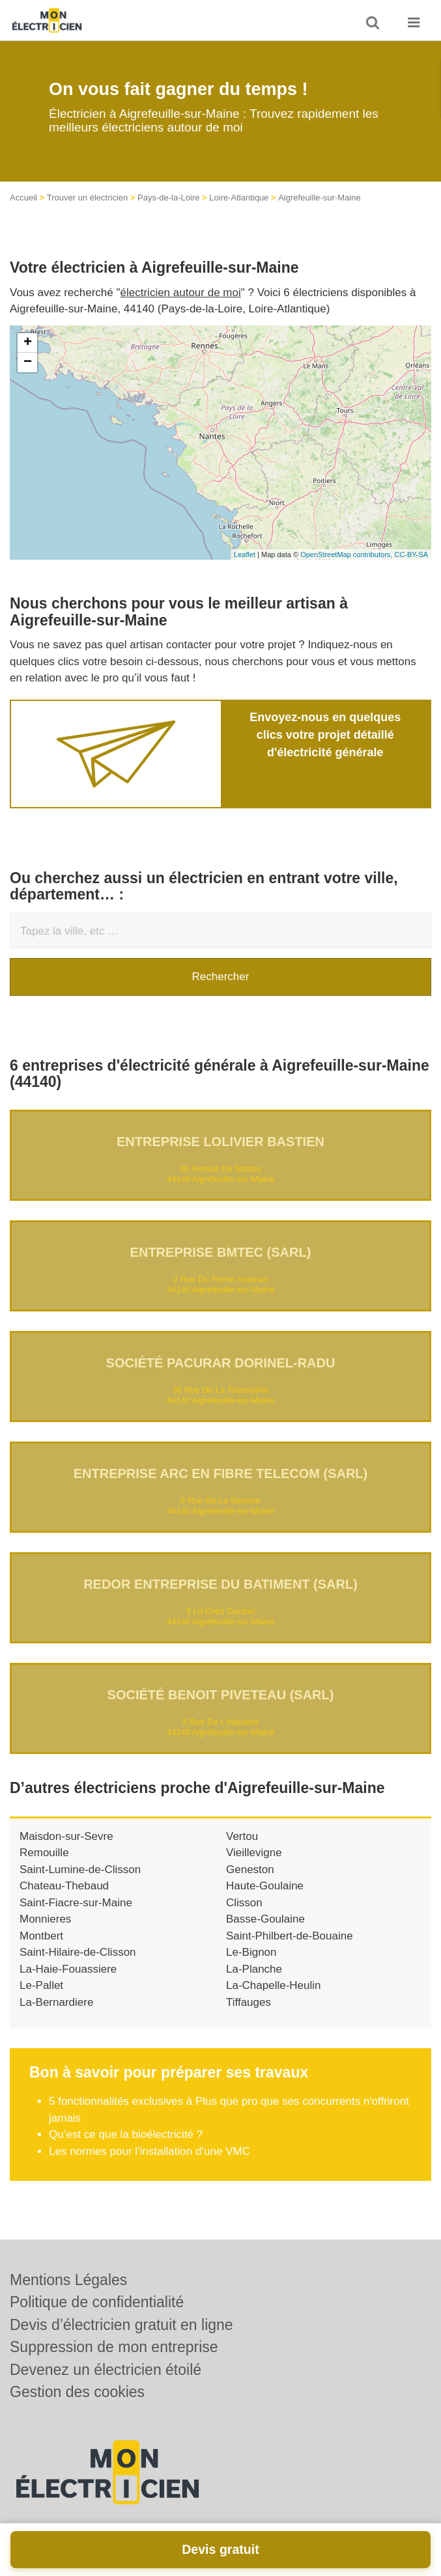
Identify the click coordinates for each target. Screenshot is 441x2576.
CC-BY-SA (411, 554)
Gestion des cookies (77, 2391)
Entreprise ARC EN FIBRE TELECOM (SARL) (221, 1473)
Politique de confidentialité (97, 2302)
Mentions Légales (68, 2279)
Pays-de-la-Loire (168, 197)
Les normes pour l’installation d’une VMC (149, 2151)
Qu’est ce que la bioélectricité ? (126, 2134)
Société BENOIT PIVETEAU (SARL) (220, 1695)
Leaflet (244, 554)
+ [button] (27, 343)
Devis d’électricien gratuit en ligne (121, 2324)
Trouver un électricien (87, 197)
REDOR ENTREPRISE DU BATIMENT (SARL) (220, 1584)
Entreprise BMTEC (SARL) (220, 1252)
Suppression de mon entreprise (114, 2346)
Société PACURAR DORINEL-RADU (220, 1363)
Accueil (23, 197)
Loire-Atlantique (238, 197)
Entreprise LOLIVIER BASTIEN (220, 1141)
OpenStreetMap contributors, (347, 554)
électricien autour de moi (181, 292)
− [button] (27, 362)
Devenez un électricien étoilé (105, 2369)
